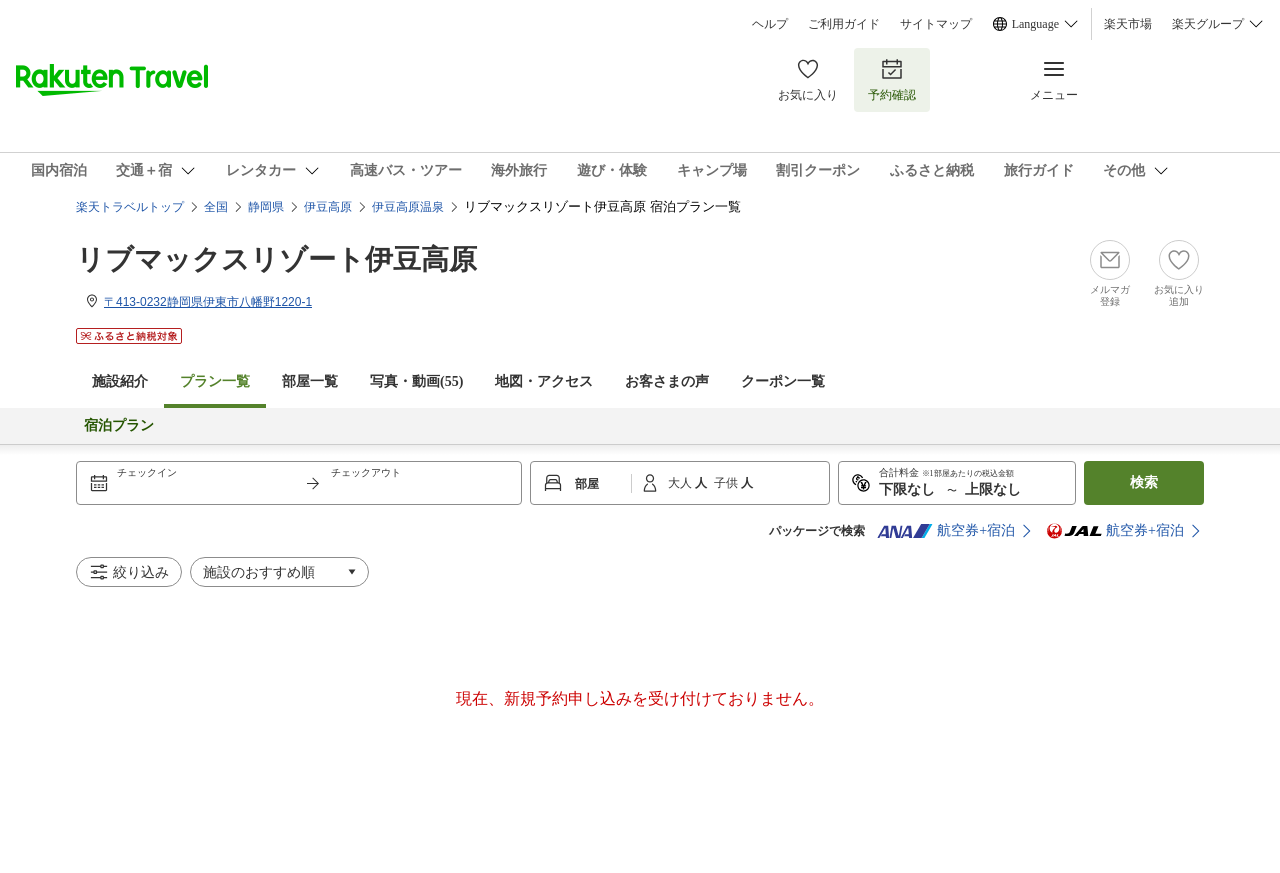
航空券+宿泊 (946, 531)
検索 (1144, 482)
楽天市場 (1128, 24)
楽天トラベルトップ (130, 207)
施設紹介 (120, 381)
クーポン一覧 (783, 381)
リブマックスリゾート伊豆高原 (276, 259)
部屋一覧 (310, 381)
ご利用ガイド (844, 24)
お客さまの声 (667, 381)
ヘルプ (770, 24)
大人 (681, 483)
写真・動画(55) (416, 381)
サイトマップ (936, 24)
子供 (727, 483)
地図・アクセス (544, 381)
